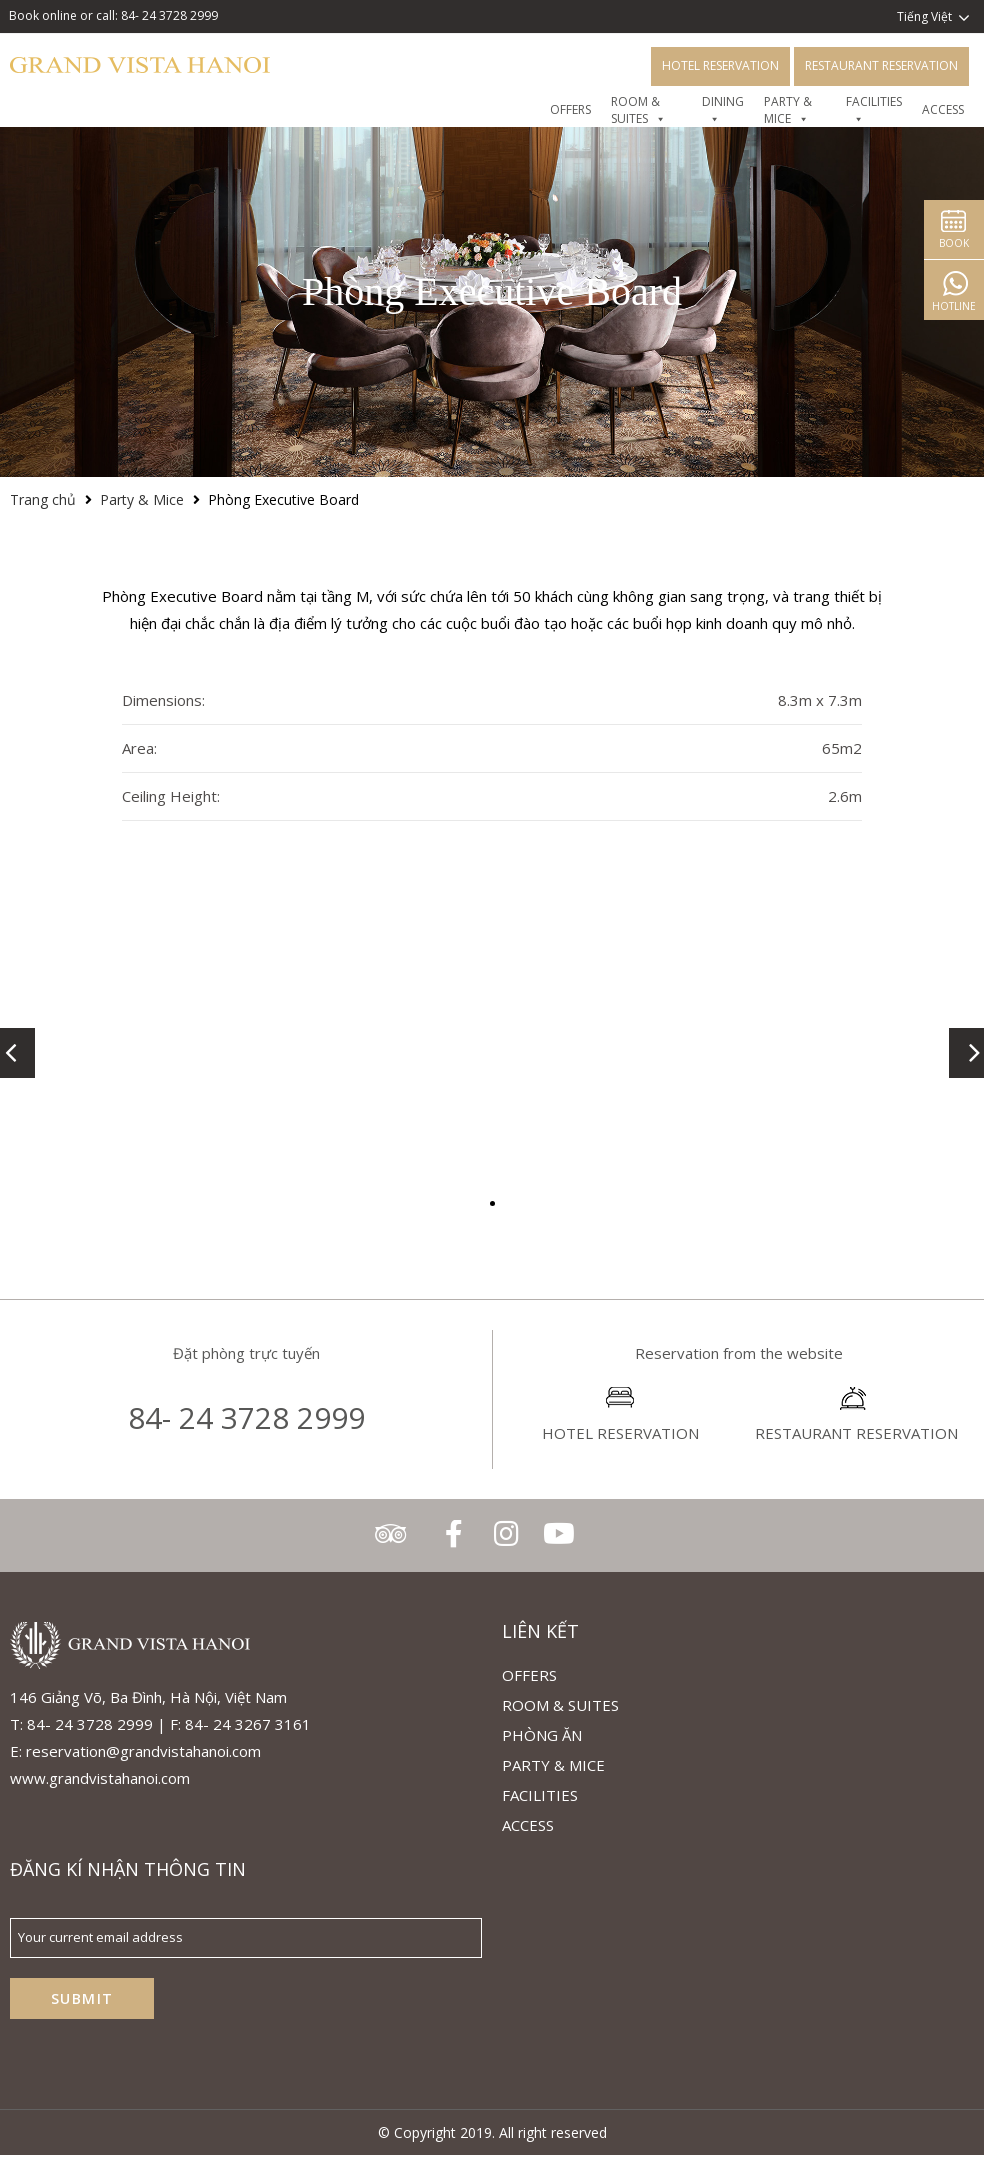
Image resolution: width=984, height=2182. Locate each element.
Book (954, 243)
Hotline (954, 306)
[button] (492, 1203)
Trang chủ (43, 499)
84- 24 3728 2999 (246, 1417)
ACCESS (528, 1825)
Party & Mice (788, 110)
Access (943, 110)
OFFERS (570, 110)
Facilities (540, 1795)
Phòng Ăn (542, 1735)
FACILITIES (874, 110)
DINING (723, 110)
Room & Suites (638, 110)
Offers (529, 1675)
